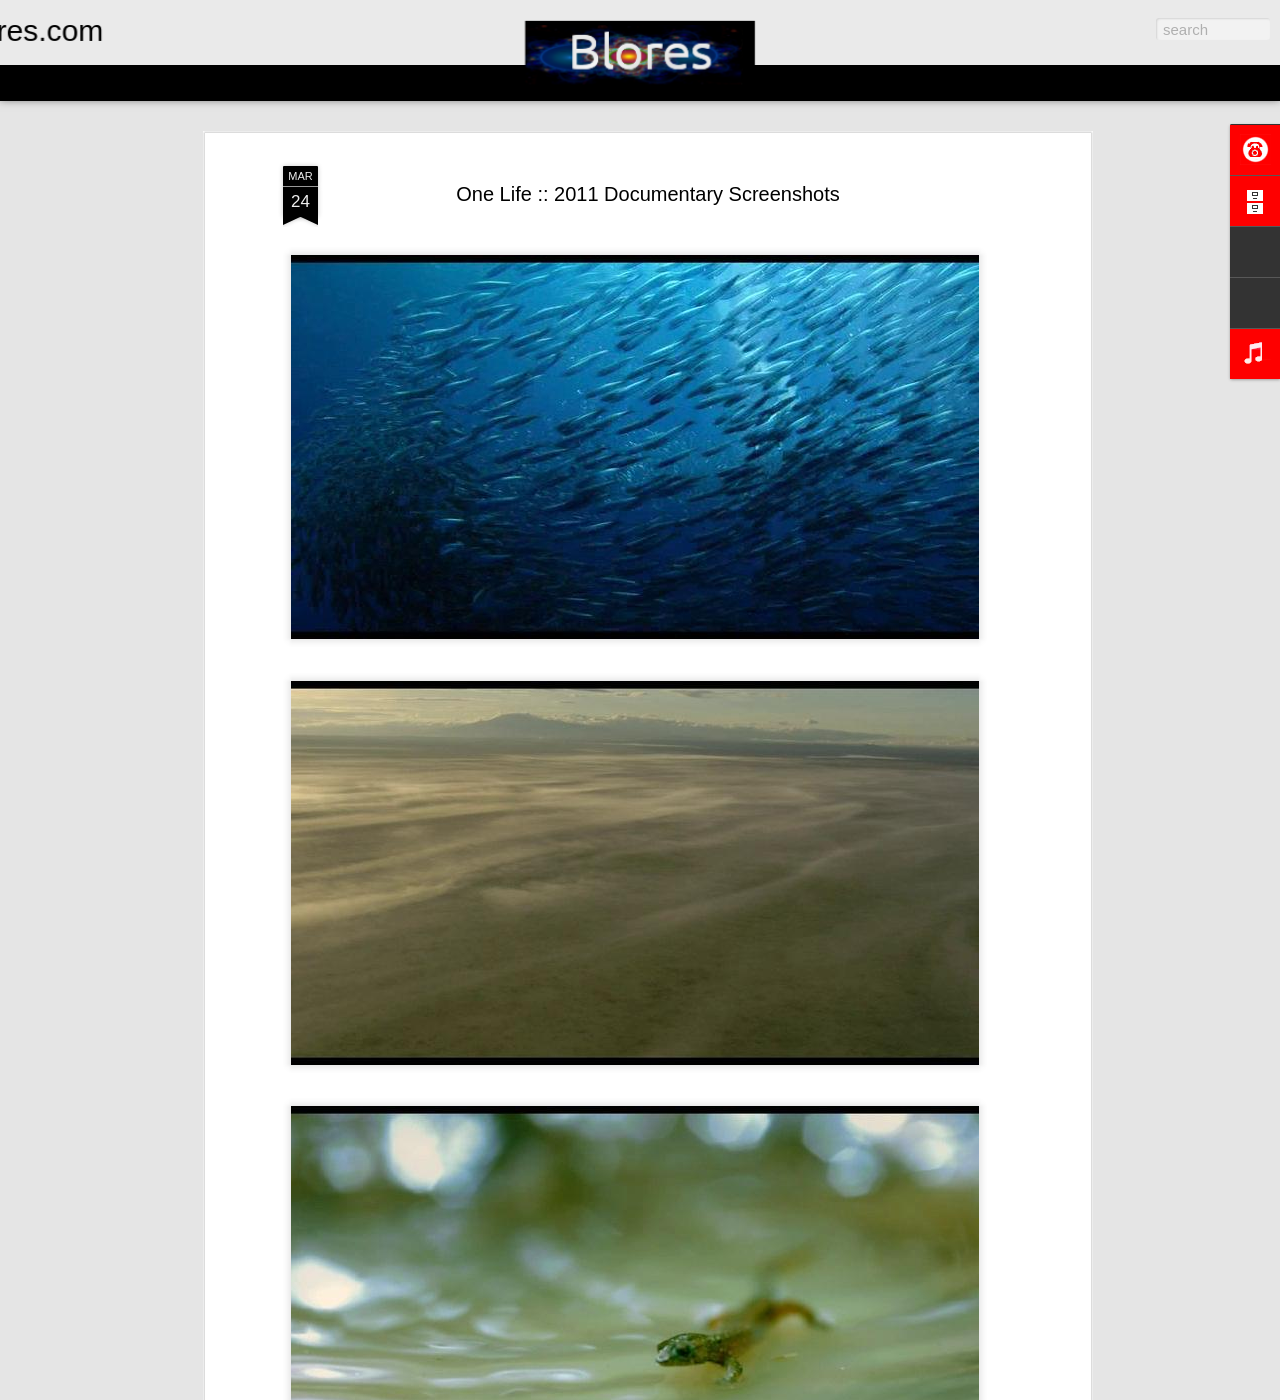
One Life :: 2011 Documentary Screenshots (648, 194)
